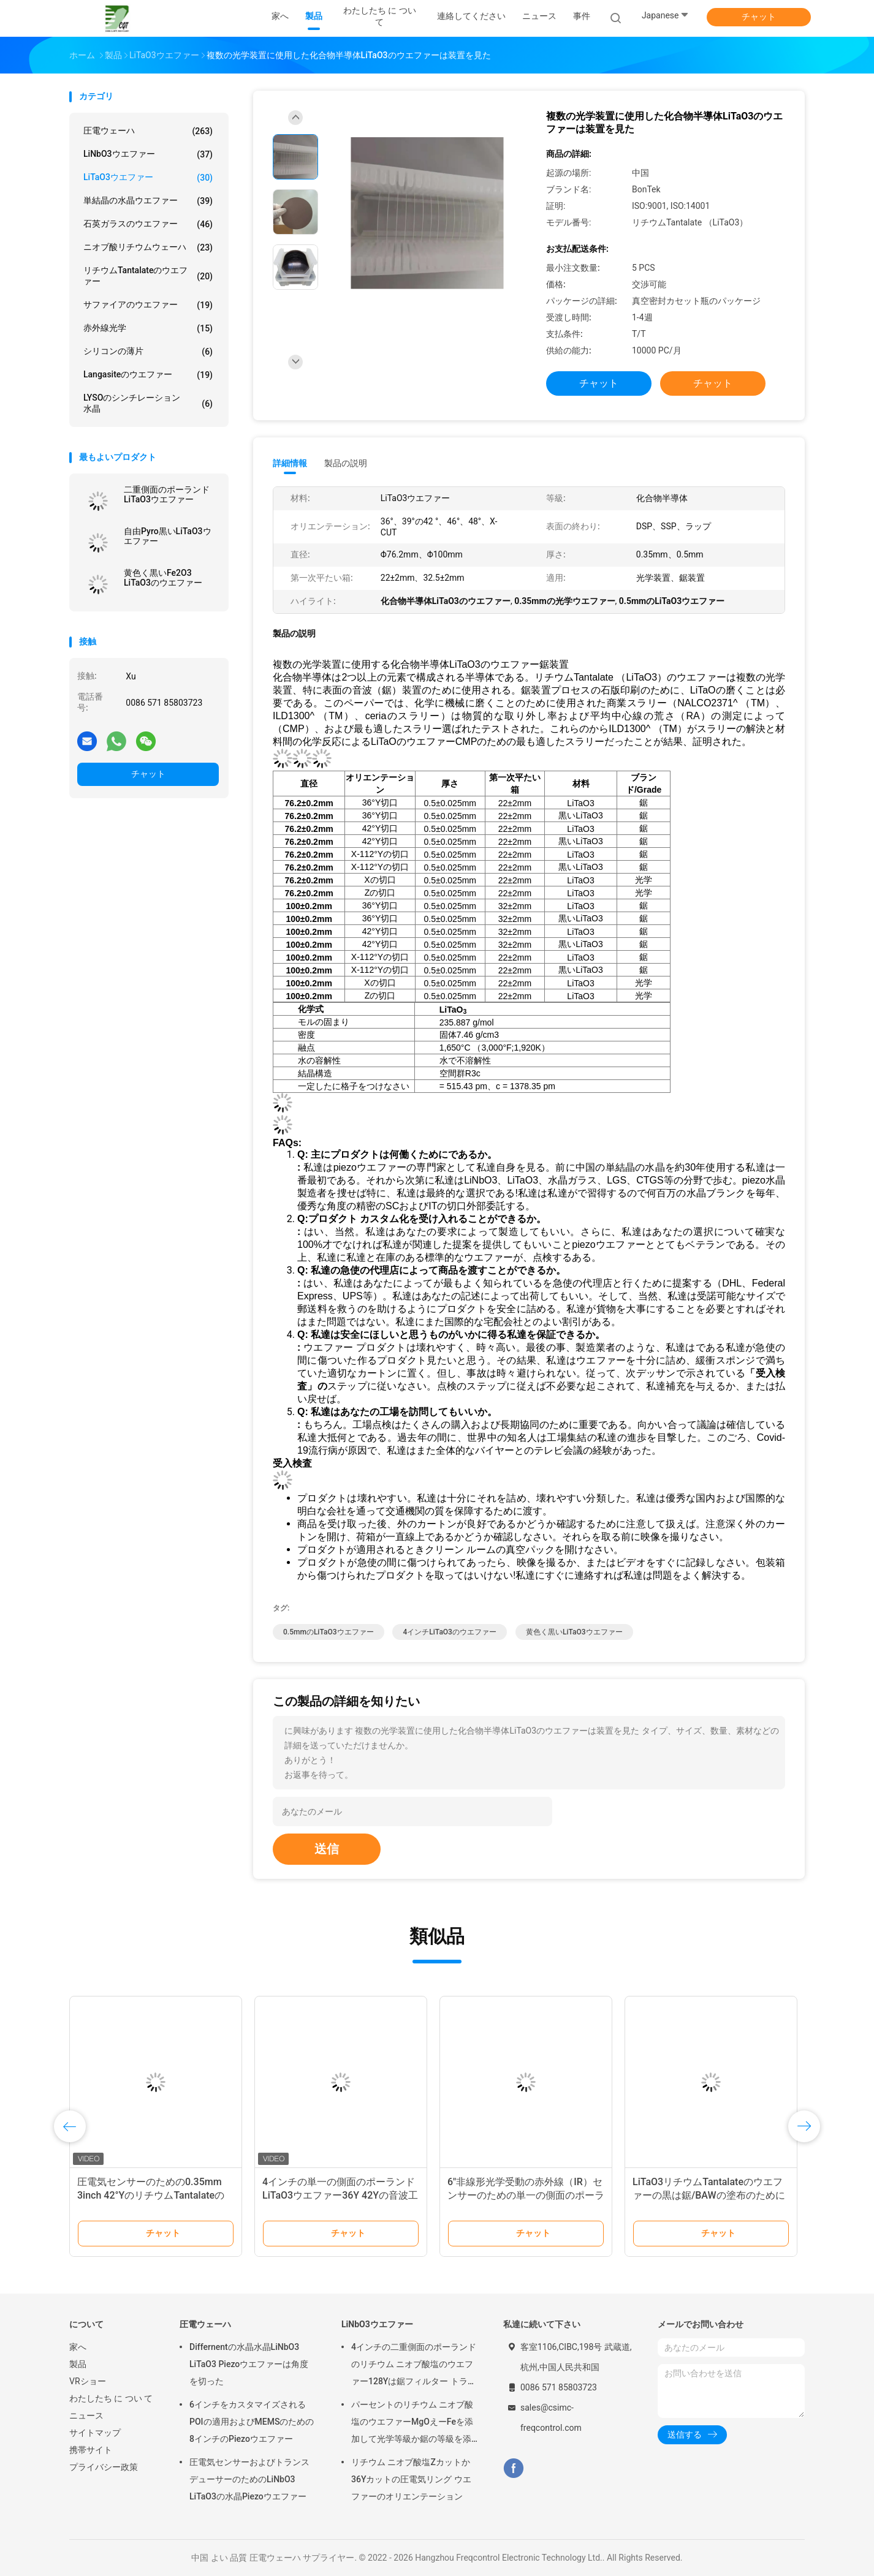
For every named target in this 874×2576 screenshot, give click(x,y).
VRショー (87, 2381)
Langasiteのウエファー (148, 375)
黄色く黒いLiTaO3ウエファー (574, 1632)
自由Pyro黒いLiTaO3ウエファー (167, 536)
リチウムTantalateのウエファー (148, 275)
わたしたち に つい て (111, 2398)
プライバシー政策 (103, 2467)
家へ (77, 2347)
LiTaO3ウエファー (148, 178)
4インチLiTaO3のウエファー (449, 1632)
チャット (759, 16)
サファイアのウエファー (148, 305)
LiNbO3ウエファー (148, 154)
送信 (326, 1848)
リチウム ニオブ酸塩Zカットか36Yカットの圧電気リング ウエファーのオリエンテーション (411, 2479)
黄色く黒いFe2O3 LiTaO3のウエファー (163, 577)
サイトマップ (95, 2433)
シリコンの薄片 (148, 352)
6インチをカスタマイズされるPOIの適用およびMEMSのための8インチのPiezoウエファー (251, 2422)
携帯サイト (90, 2450)
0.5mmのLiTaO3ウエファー (328, 1632)
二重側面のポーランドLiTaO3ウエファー (167, 494)
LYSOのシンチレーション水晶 (148, 403)
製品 (77, 2364)
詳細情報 (290, 463)
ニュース (86, 2415)
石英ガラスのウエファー (148, 224)
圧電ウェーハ (148, 131)
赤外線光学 (148, 328)
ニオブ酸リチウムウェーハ (148, 247)
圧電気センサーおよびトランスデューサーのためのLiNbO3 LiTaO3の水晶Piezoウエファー (249, 2479)
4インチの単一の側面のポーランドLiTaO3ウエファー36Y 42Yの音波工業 (340, 2195)
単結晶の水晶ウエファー (148, 201)
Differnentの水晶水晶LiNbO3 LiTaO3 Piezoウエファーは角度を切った (248, 2364)
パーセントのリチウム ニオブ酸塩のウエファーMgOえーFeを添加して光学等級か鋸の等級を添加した (412, 2423)
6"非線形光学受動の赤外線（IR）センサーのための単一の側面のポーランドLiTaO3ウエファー (525, 2195)
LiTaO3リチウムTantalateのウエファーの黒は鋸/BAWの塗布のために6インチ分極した (709, 2195)
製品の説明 (345, 463)
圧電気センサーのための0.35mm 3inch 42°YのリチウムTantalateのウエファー (150, 2195)
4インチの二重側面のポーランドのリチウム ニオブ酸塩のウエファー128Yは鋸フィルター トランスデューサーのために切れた (413, 2366)
